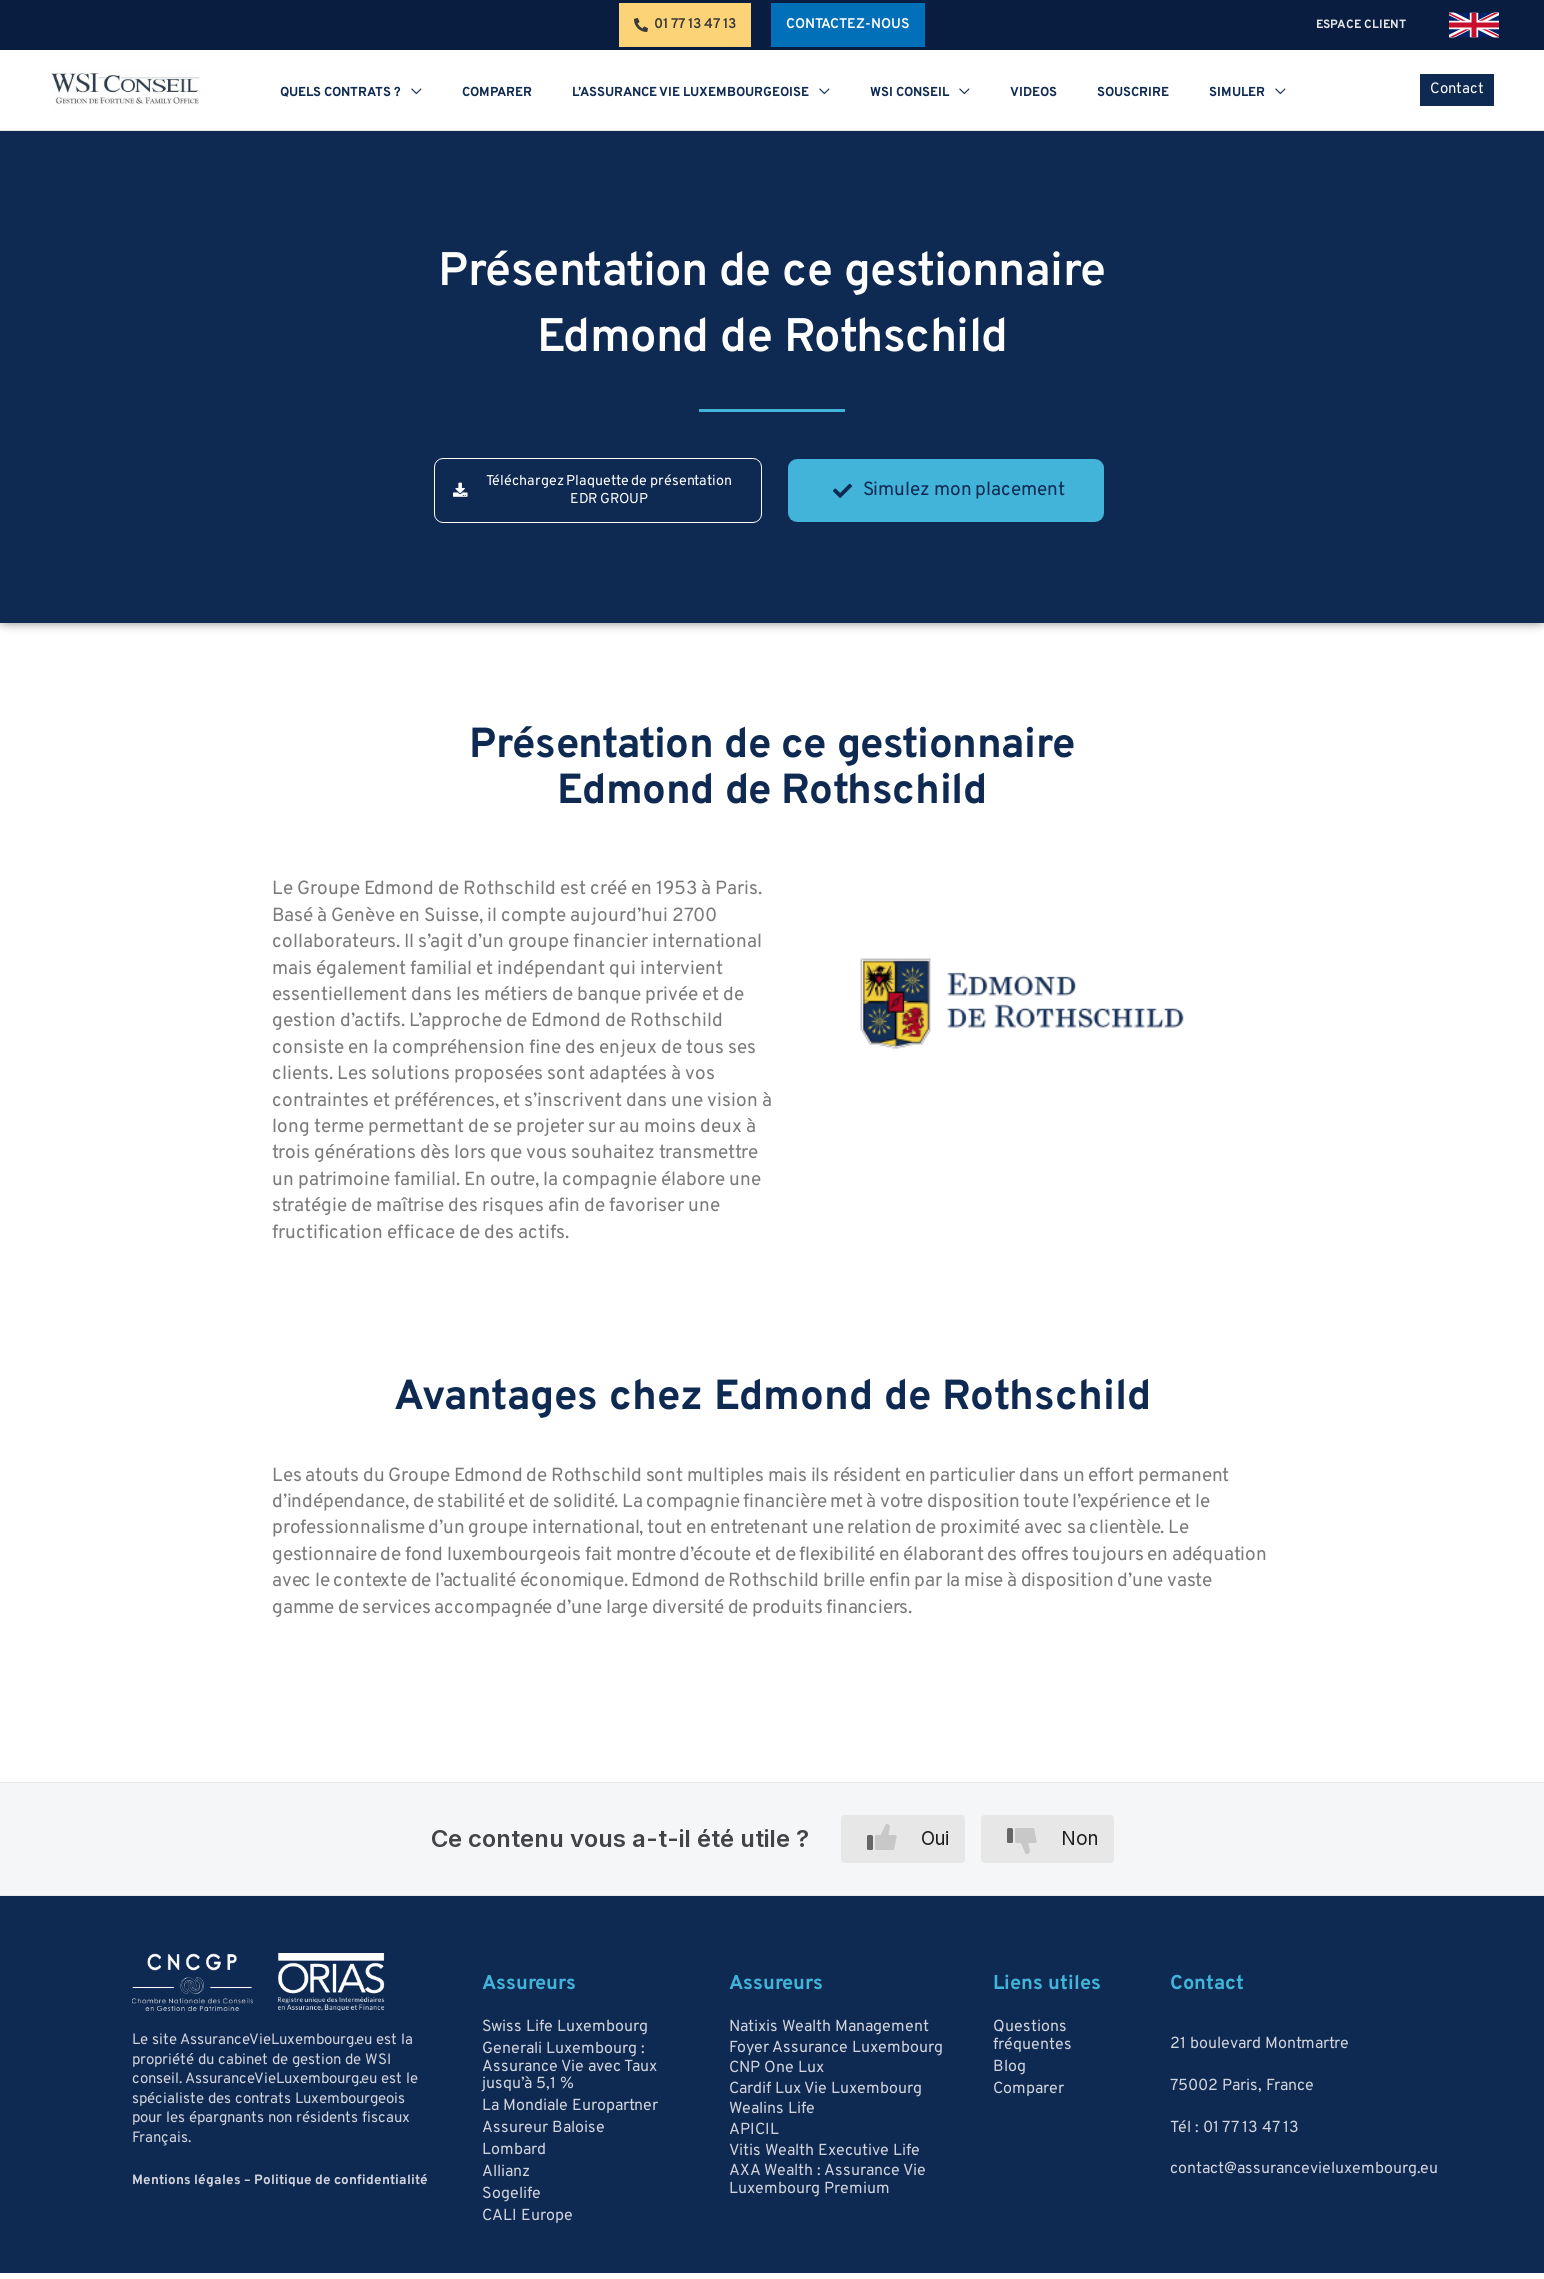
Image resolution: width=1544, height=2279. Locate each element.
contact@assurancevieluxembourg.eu (1304, 2175)
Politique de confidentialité (329, 2187)
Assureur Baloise (543, 2139)
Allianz (506, 2187)
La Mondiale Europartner (570, 2115)
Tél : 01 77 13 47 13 (1234, 2134)
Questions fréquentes (1032, 2043)
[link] (1474, 25)
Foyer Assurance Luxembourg (836, 2054)
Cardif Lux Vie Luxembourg (825, 2097)
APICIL (754, 2141)
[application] (482, 93)
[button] (848, 25)
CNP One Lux (776, 2076)
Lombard (514, 2163)
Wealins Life (772, 2119)
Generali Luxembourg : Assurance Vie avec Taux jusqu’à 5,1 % (569, 2075)
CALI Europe (527, 2235)
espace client (1370, 25)
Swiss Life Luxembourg (565, 2035)
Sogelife (511, 2211)
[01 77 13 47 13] (685, 25)
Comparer (1028, 2099)
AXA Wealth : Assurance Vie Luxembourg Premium (827, 2193)
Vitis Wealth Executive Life (824, 2162)
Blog (1009, 2075)
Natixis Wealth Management (829, 2033)
